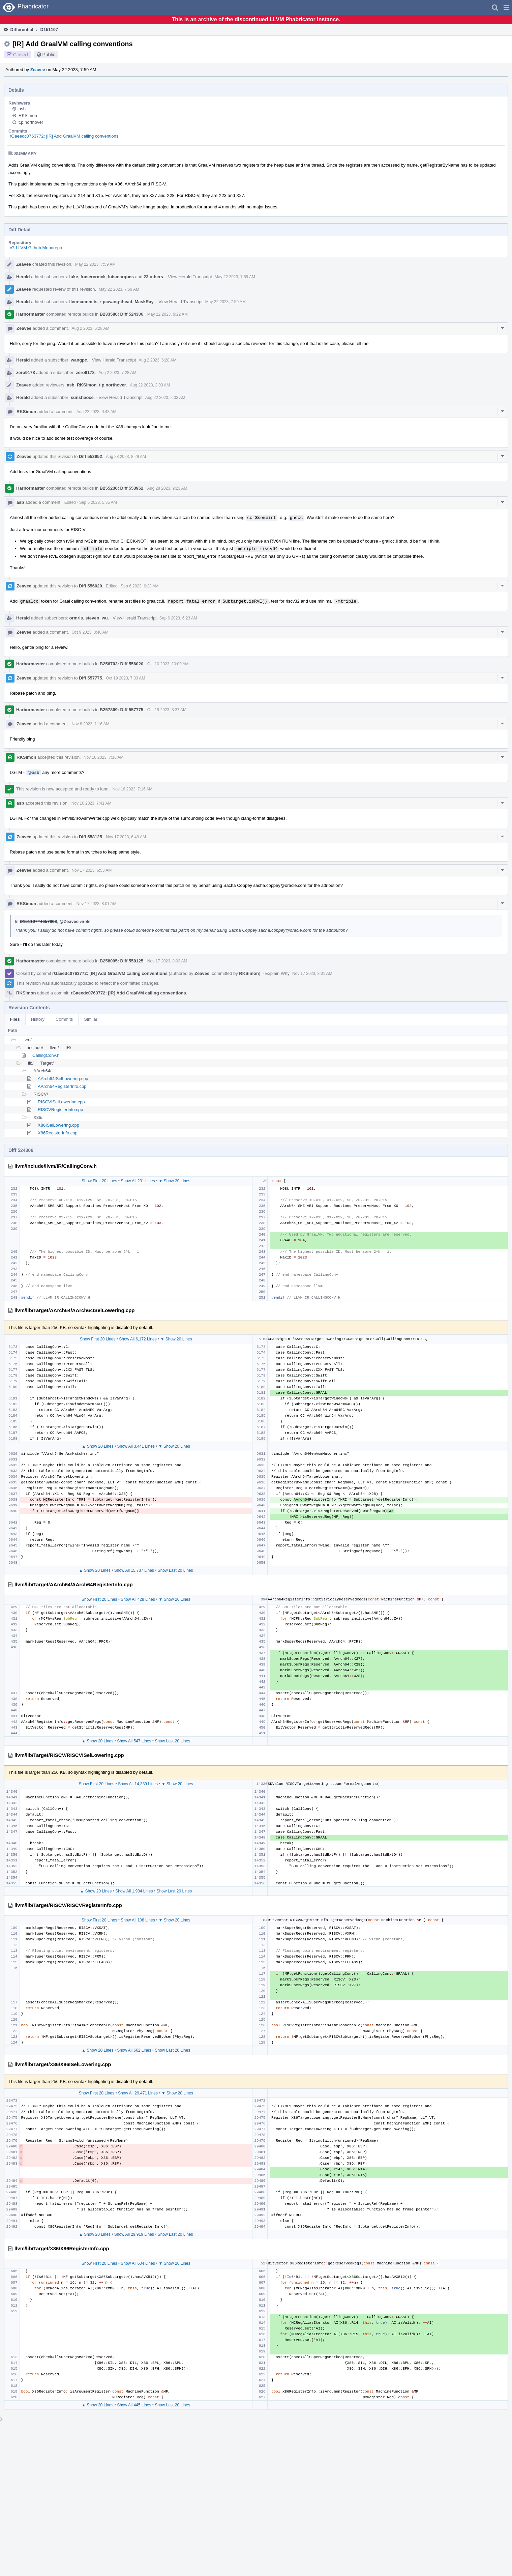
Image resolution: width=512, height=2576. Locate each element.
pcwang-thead (116, 301)
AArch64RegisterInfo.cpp (62, 1086)
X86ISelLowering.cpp (58, 1125)
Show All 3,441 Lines (136, 1446)
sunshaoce (82, 397)
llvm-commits (83, 301)
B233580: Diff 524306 (121, 314)
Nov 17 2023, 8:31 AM (312, 973)
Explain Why (277, 973)
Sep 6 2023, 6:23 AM (139, 586)
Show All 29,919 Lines (134, 2234)
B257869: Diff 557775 (121, 709)
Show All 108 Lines (138, 1920)
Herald (23, 276)
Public (48, 54)
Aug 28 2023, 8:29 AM (126, 456)
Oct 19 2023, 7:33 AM (125, 678)
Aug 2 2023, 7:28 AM (117, 372)
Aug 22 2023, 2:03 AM (150, 385)
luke (73, 276)
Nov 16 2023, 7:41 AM (91, 803)
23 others (153, 276)
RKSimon (28, 115)
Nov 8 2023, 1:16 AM (90, 724)
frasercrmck (93, 276)
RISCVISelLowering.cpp (61, 1101)
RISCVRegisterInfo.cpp (60, 1109)
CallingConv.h (45, 1055)
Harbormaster (30, 314)
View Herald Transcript (190, 276)
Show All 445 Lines (134, 2405)
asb (22, 108)
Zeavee (37, 69)
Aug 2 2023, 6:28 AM (90, 328)
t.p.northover (31, 122)
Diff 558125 (90, 836)
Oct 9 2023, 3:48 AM (89, 632)
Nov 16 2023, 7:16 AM (104, 757)
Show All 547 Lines (134, 1741)
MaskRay (143, 301)
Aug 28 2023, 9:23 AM (167, 488)
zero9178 (25, 372)
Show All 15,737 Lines (134, 1570)
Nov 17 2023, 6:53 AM (91, 870)
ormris (76, 617)
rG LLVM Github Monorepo (36, 247)
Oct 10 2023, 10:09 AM (168, 664)
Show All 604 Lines (138, 2263)
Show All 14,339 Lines (138, 1784)
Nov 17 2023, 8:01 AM (97, 903)
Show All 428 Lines (138, 1599)
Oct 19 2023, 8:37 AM (166, 709)
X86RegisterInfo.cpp (58, 1132)
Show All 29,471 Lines (138, 2093)
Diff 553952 (90, 456)
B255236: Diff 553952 (121, 488)
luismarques (121, 276)
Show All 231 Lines (138, 1181)
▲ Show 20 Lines (98, 1446)
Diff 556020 (90, 585)
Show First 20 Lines (99, 1181)
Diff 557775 (90, 678)
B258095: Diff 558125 (121, 960)
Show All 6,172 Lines (137, 1339)
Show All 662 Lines (134, 2050)
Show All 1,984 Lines (134, 1891)
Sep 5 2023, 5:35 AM (98, 502)
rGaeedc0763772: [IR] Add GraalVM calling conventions (64, 136)
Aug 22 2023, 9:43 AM (97, 411)
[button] (506, 7)
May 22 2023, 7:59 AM (95, 264)
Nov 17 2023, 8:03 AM (167, 961)
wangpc (79, 360)
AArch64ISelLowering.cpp (63, 1078)
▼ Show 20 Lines (174, 1181)
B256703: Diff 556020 (121, 663)
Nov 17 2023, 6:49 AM (126, 837)
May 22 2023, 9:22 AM (167, 314)
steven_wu (96, 617)
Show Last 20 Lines (175, 1570)
